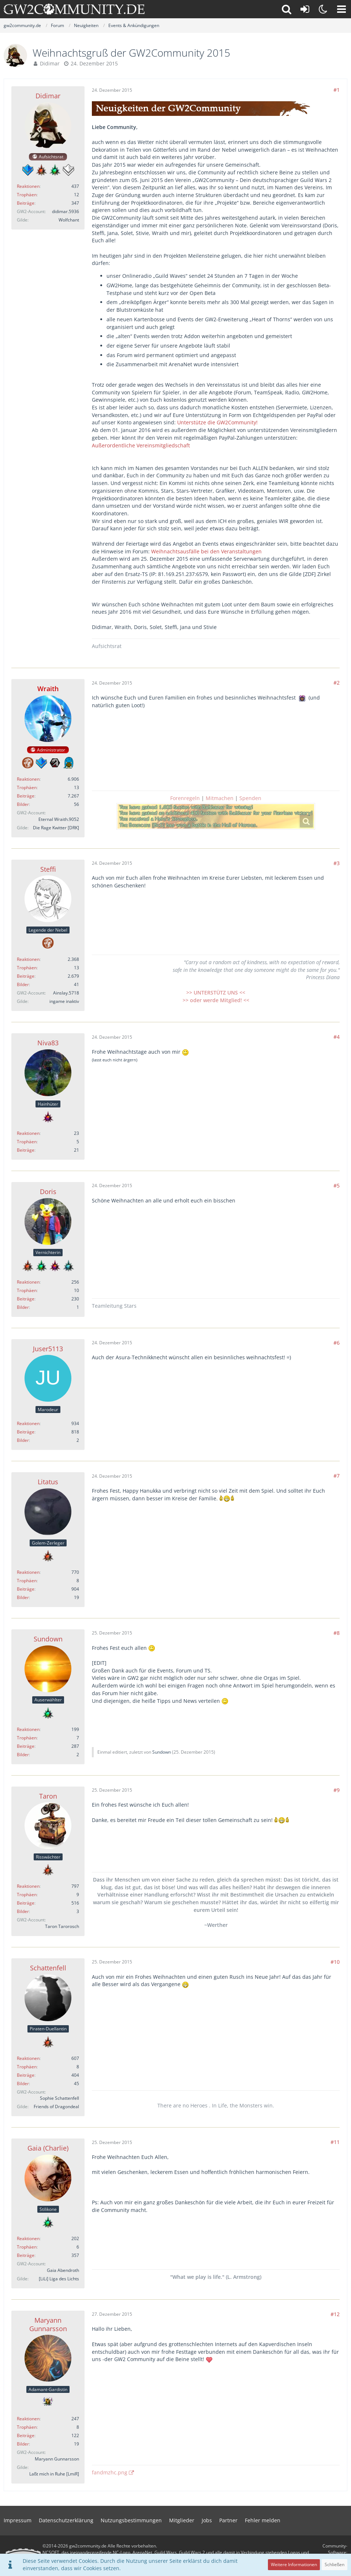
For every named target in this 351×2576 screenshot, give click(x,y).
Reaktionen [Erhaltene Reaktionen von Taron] (28, 1886)
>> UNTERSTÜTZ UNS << (215, 992)
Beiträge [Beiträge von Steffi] (25, 976)
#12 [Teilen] (335, 2314)
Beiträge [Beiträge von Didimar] (25, 203)
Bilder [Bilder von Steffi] (23, 984)
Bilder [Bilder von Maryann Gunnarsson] (23, 2444)
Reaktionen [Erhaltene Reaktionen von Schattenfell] (28, 2058)
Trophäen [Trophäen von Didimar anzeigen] (27, 195)
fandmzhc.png (109, 2472)
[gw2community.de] (74, 9)
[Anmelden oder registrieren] (305, 9)
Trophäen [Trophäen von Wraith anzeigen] (27, 787)
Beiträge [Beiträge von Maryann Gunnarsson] (25, 2435)
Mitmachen (220, 798)
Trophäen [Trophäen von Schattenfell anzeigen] (27, 2067)
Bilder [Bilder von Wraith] (23, 804)
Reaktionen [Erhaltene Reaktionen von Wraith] (28, 779)
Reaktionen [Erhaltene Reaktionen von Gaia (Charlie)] (28, 2238)
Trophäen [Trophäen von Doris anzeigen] (27, 1290)
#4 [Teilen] (336, 1036)
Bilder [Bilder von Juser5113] (23, 1440)
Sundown (161, 1752)
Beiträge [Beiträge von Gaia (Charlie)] (25, 2255)
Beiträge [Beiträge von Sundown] (25, 1746)
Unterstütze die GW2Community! (217, 422)
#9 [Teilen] (336, 1790)
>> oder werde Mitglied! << (216, 1000)
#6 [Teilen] (336, 1342)
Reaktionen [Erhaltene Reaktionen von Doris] (28, 1282)
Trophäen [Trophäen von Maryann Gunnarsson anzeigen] (27, 2427)
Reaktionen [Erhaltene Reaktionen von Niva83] (28, 1133)
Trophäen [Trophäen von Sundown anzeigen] (27, 1738)
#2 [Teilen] (336, 682)
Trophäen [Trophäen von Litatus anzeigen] (27, 1580)
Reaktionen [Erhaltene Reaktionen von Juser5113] (28, 1423)
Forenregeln (185, 798)
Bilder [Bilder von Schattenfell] (23, 2083)
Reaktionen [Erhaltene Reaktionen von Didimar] (28, 186)
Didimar (50, 63)
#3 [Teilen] (336, 863)
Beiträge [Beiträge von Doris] (25, 1299)
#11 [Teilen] (335, 2142)
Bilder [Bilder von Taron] (23, 1911)
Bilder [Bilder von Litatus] (23, 1597)
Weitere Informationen (294, 2564)
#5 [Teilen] (336, 1185)
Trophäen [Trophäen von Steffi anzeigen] (27, 968)
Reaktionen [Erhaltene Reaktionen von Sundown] (28, 1729)
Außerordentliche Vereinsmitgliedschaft (141, 445)
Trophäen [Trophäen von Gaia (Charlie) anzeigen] (27, 2247)
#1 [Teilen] (336, 89)
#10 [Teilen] (335, 1961)
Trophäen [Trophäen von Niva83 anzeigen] (27, 1142)
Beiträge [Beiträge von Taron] (25, 1903)
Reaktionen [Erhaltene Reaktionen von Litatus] (28, 1572)
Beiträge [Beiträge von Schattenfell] (25, 2075)
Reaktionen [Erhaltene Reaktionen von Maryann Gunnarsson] (28, 2419)
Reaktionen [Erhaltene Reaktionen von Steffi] (28, 959)
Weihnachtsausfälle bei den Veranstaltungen (206, 551)
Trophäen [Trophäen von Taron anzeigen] (27, 1894)
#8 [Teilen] (336, 1632)
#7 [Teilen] (336, 1475)
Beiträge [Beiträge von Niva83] (25, 1150)
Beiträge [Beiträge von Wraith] (25, 796)
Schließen (334, 2564)
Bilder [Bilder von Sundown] (23, 1754)
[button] (341, 9)
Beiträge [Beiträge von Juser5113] (25, 1432)
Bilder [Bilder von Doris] (23, 1307)
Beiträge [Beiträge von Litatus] (25, 1589)
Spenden (250, 798)
